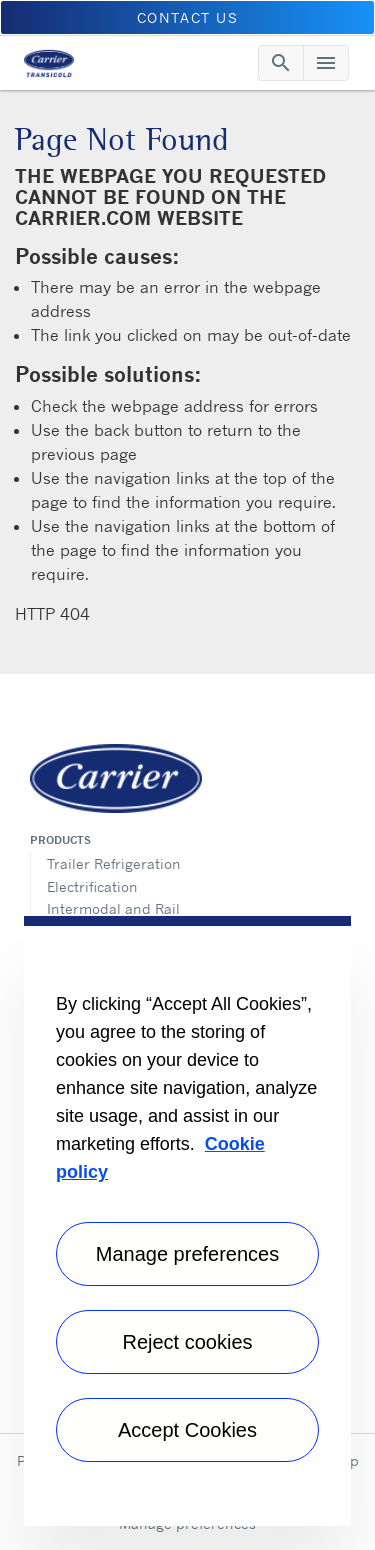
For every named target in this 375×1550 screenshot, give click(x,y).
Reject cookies (187, 1342)
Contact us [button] (188, 17)
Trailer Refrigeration (114, 863)
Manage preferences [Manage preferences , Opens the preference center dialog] (187, 1254)
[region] (187, 1221)
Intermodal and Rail (113, 908)
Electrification (92, 886)
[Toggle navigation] (281, 63)
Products (60, 840)
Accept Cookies (187, 1430)
